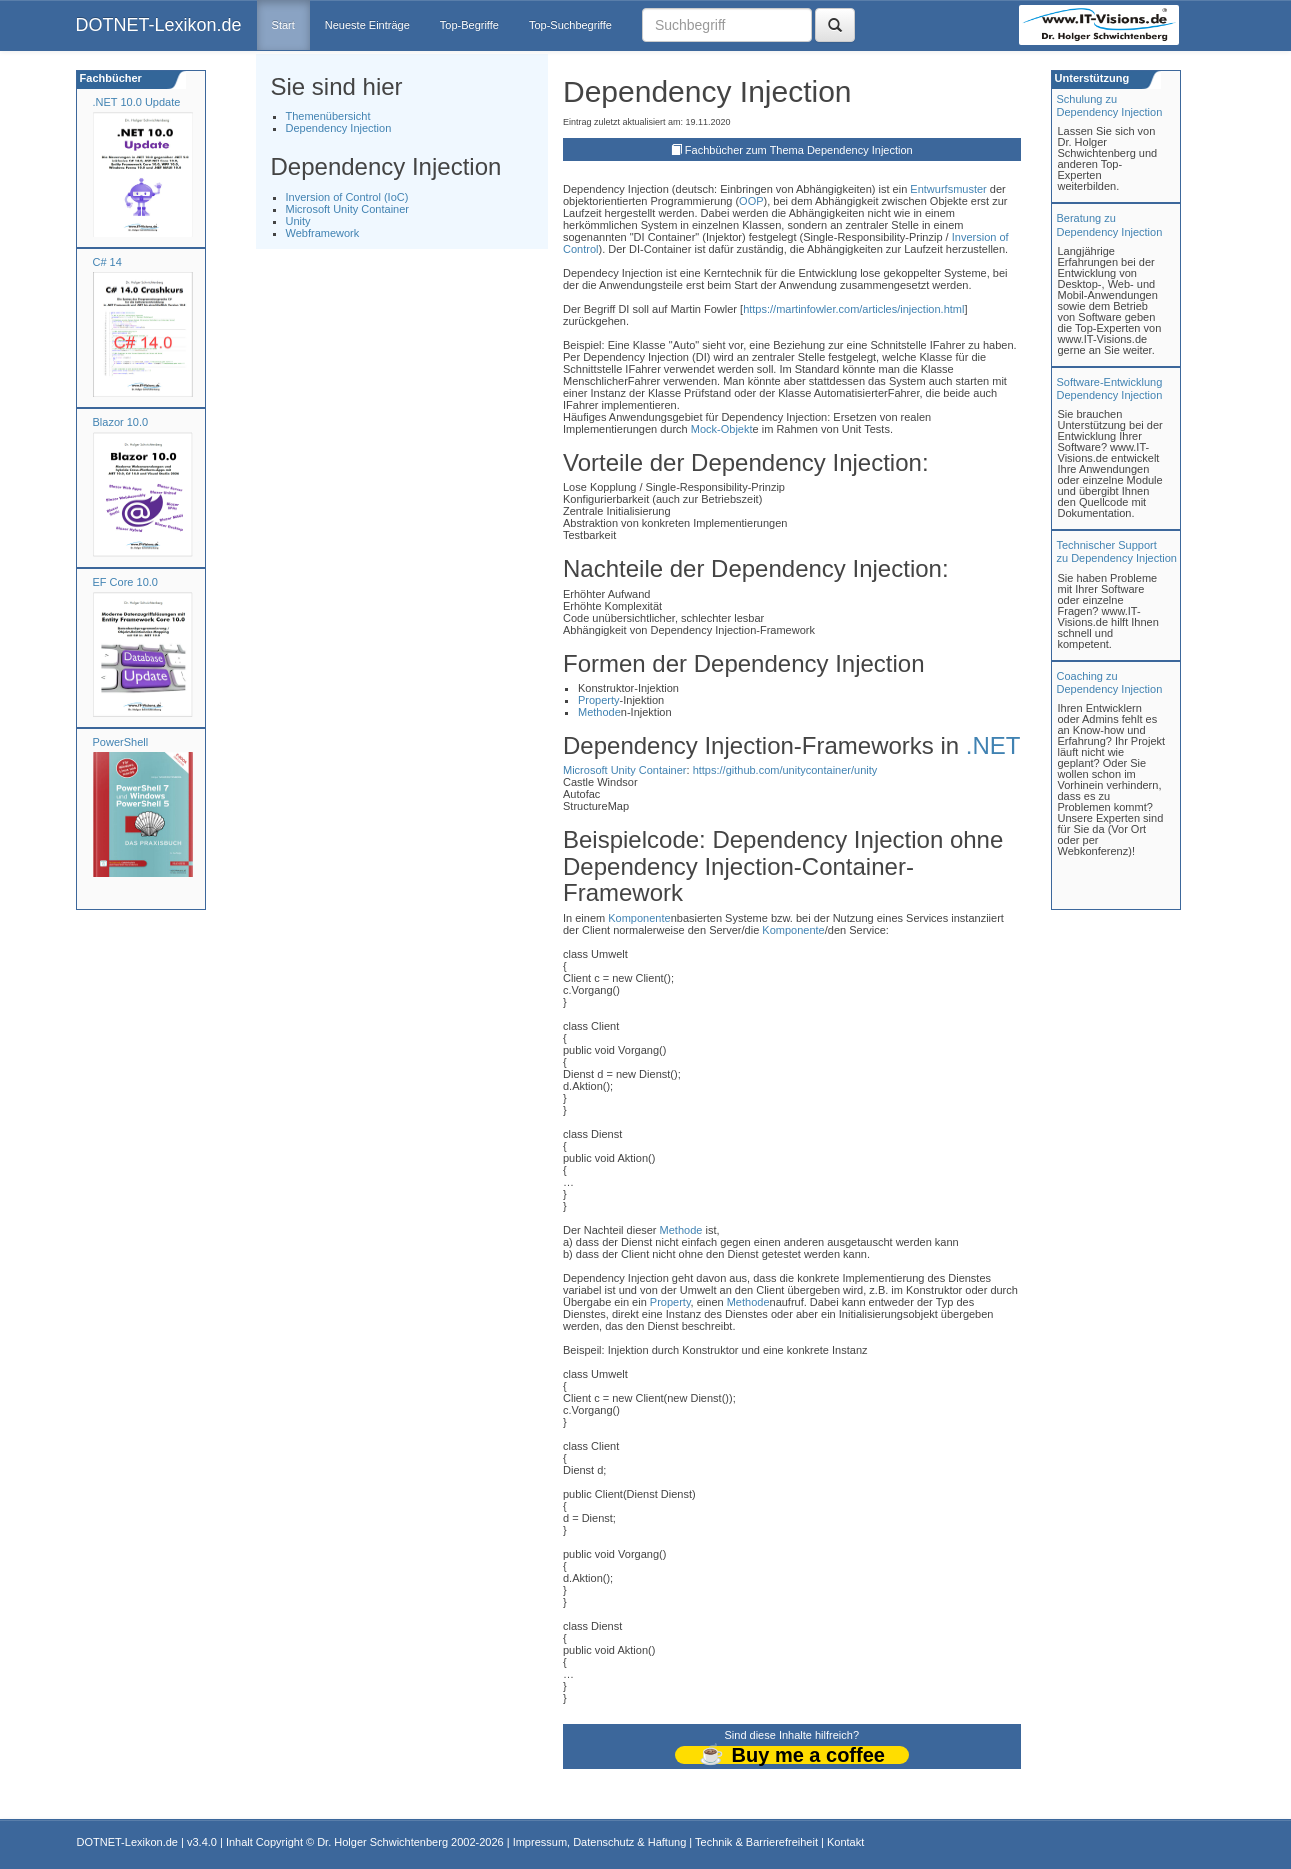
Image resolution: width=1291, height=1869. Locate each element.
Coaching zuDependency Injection (1110, 682)
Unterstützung (1091, 78)
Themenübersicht (328, 116)
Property (599, 700)
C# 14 (107, 262)
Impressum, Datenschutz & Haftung (600, 1842)
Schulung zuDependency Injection (1110, 105)
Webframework (323, 233)
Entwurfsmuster (948, 189)
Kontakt (845, 1842)
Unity (298, 221)
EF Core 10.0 (125, 582)
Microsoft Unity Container (348, 209)
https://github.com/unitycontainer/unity (785, 770)
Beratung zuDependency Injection (1110, 224)
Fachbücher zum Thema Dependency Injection (799, 150)
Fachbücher (109, 78)
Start (283, 25)
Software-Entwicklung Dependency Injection (1110, 388)
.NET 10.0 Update (137, 102)
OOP (751, 201)
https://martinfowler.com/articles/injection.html (853, 309)
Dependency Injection (339, 128)
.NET (993, 745)
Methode (599, 712)
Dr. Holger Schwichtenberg (382, 1842)
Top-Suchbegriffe (570, 25)
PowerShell (121, 742)
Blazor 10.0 (121, 422)
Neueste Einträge (367, 25)
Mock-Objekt (722, 429)
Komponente (639, 918)
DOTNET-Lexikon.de (159, 25)
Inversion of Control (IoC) (347, 197)
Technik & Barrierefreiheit (756, 1842)
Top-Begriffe (469, 25)
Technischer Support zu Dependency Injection (1117, 551)
